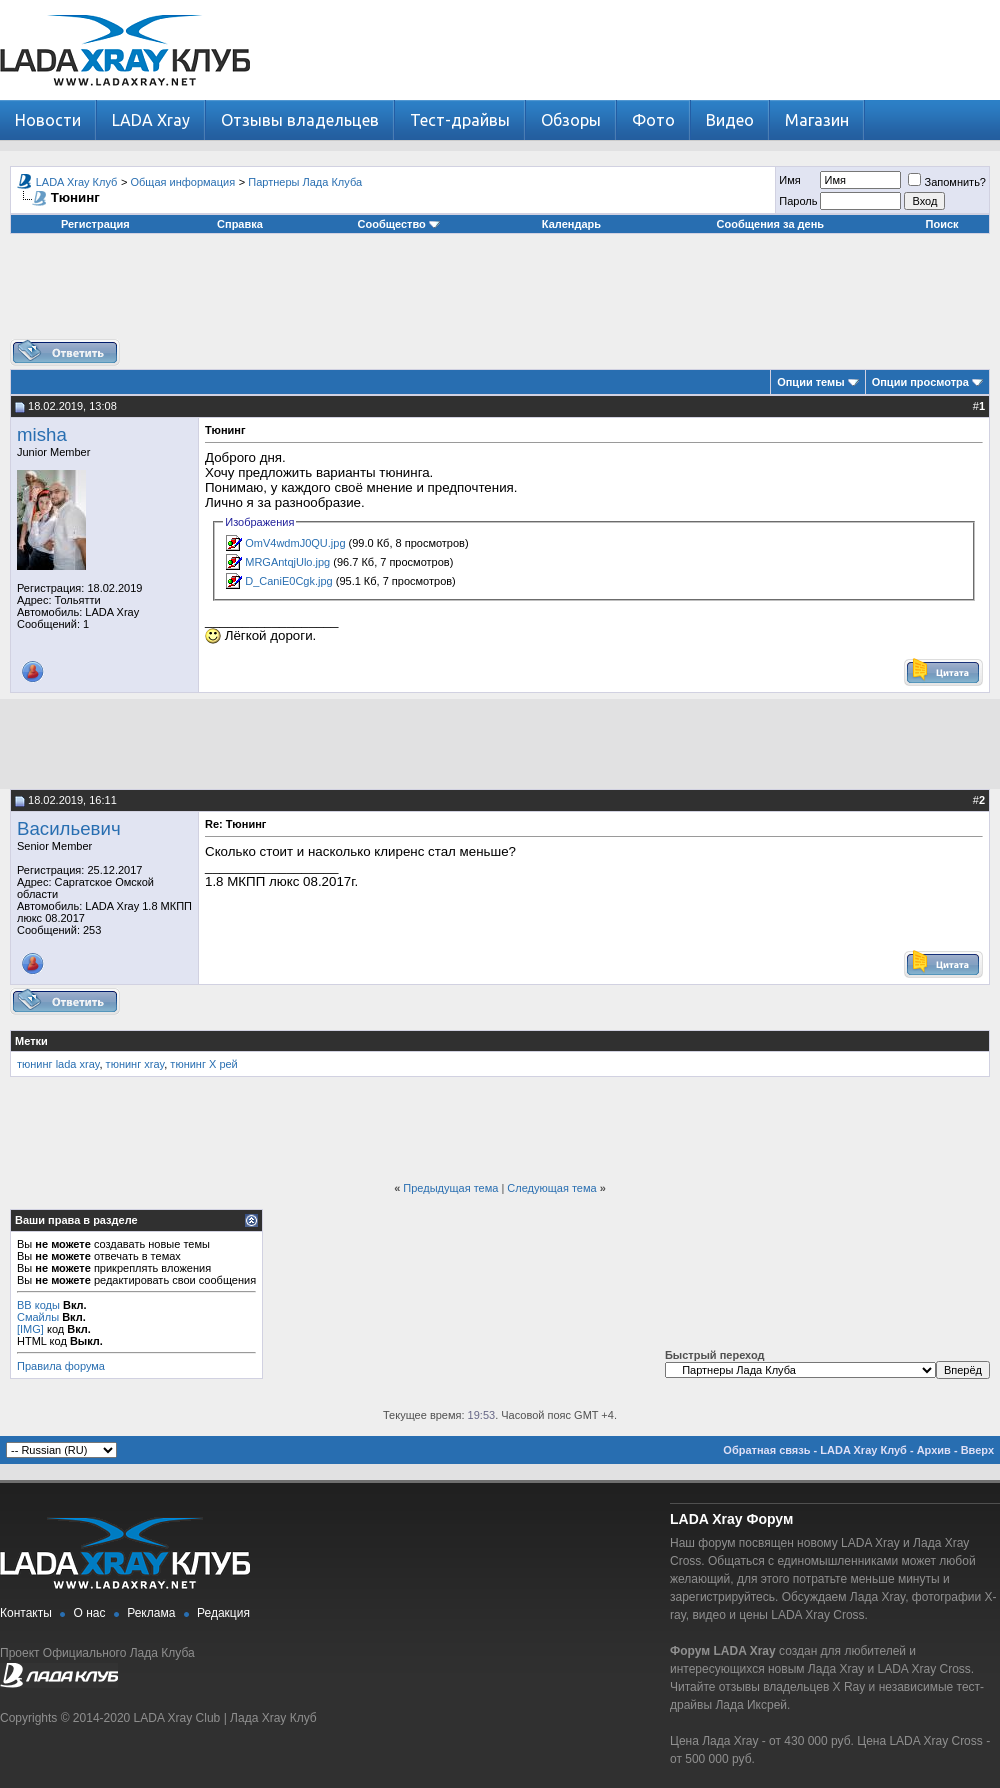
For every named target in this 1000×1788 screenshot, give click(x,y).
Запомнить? (947, 182)
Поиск (942, 224)
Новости (48, 120)
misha (42, 434)
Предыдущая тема (450, 1188)
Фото (653, 120)
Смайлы (38, 1317)
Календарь (571, 224)
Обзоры (571, 120)
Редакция (223, 1613)
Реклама (151, 1613)
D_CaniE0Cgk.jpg (288, 581)
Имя (789, 180)
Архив (934, 1450)
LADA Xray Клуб (77, 182)
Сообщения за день (770, 224)
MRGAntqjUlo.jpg (287, 562)
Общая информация (183, 182)
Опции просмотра (920, 382)
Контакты (26, 1613)
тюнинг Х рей (203, 1064)
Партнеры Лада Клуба (305, 182)
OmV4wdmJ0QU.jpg (295, 543)
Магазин (817, 120)
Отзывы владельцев (300, 120)
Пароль (798, 201)
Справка (240, 224)
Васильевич (69, 828)
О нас (90, 1613)
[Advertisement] (500, 294)
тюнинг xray (135, 1064)
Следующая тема (551, 1188)
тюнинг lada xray (58, 1064)
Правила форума (61, 1366)
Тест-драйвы (460, 120)
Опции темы (810, 382)
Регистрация (95, 224)
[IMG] (30, 1329)
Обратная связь (766, 1450)
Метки (31, 1041)
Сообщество (399, 224)
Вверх (977, 1450)
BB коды (38, 1305)
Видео (730, 120)
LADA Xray (151, 120)
